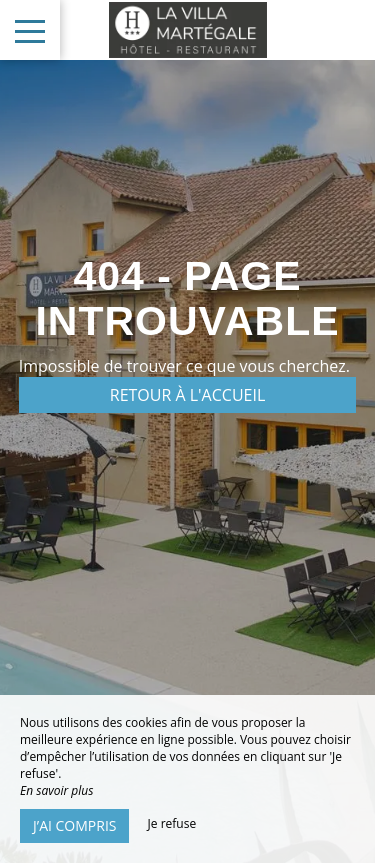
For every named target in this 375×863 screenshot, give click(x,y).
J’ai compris (74, 825)
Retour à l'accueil (188, 395)
